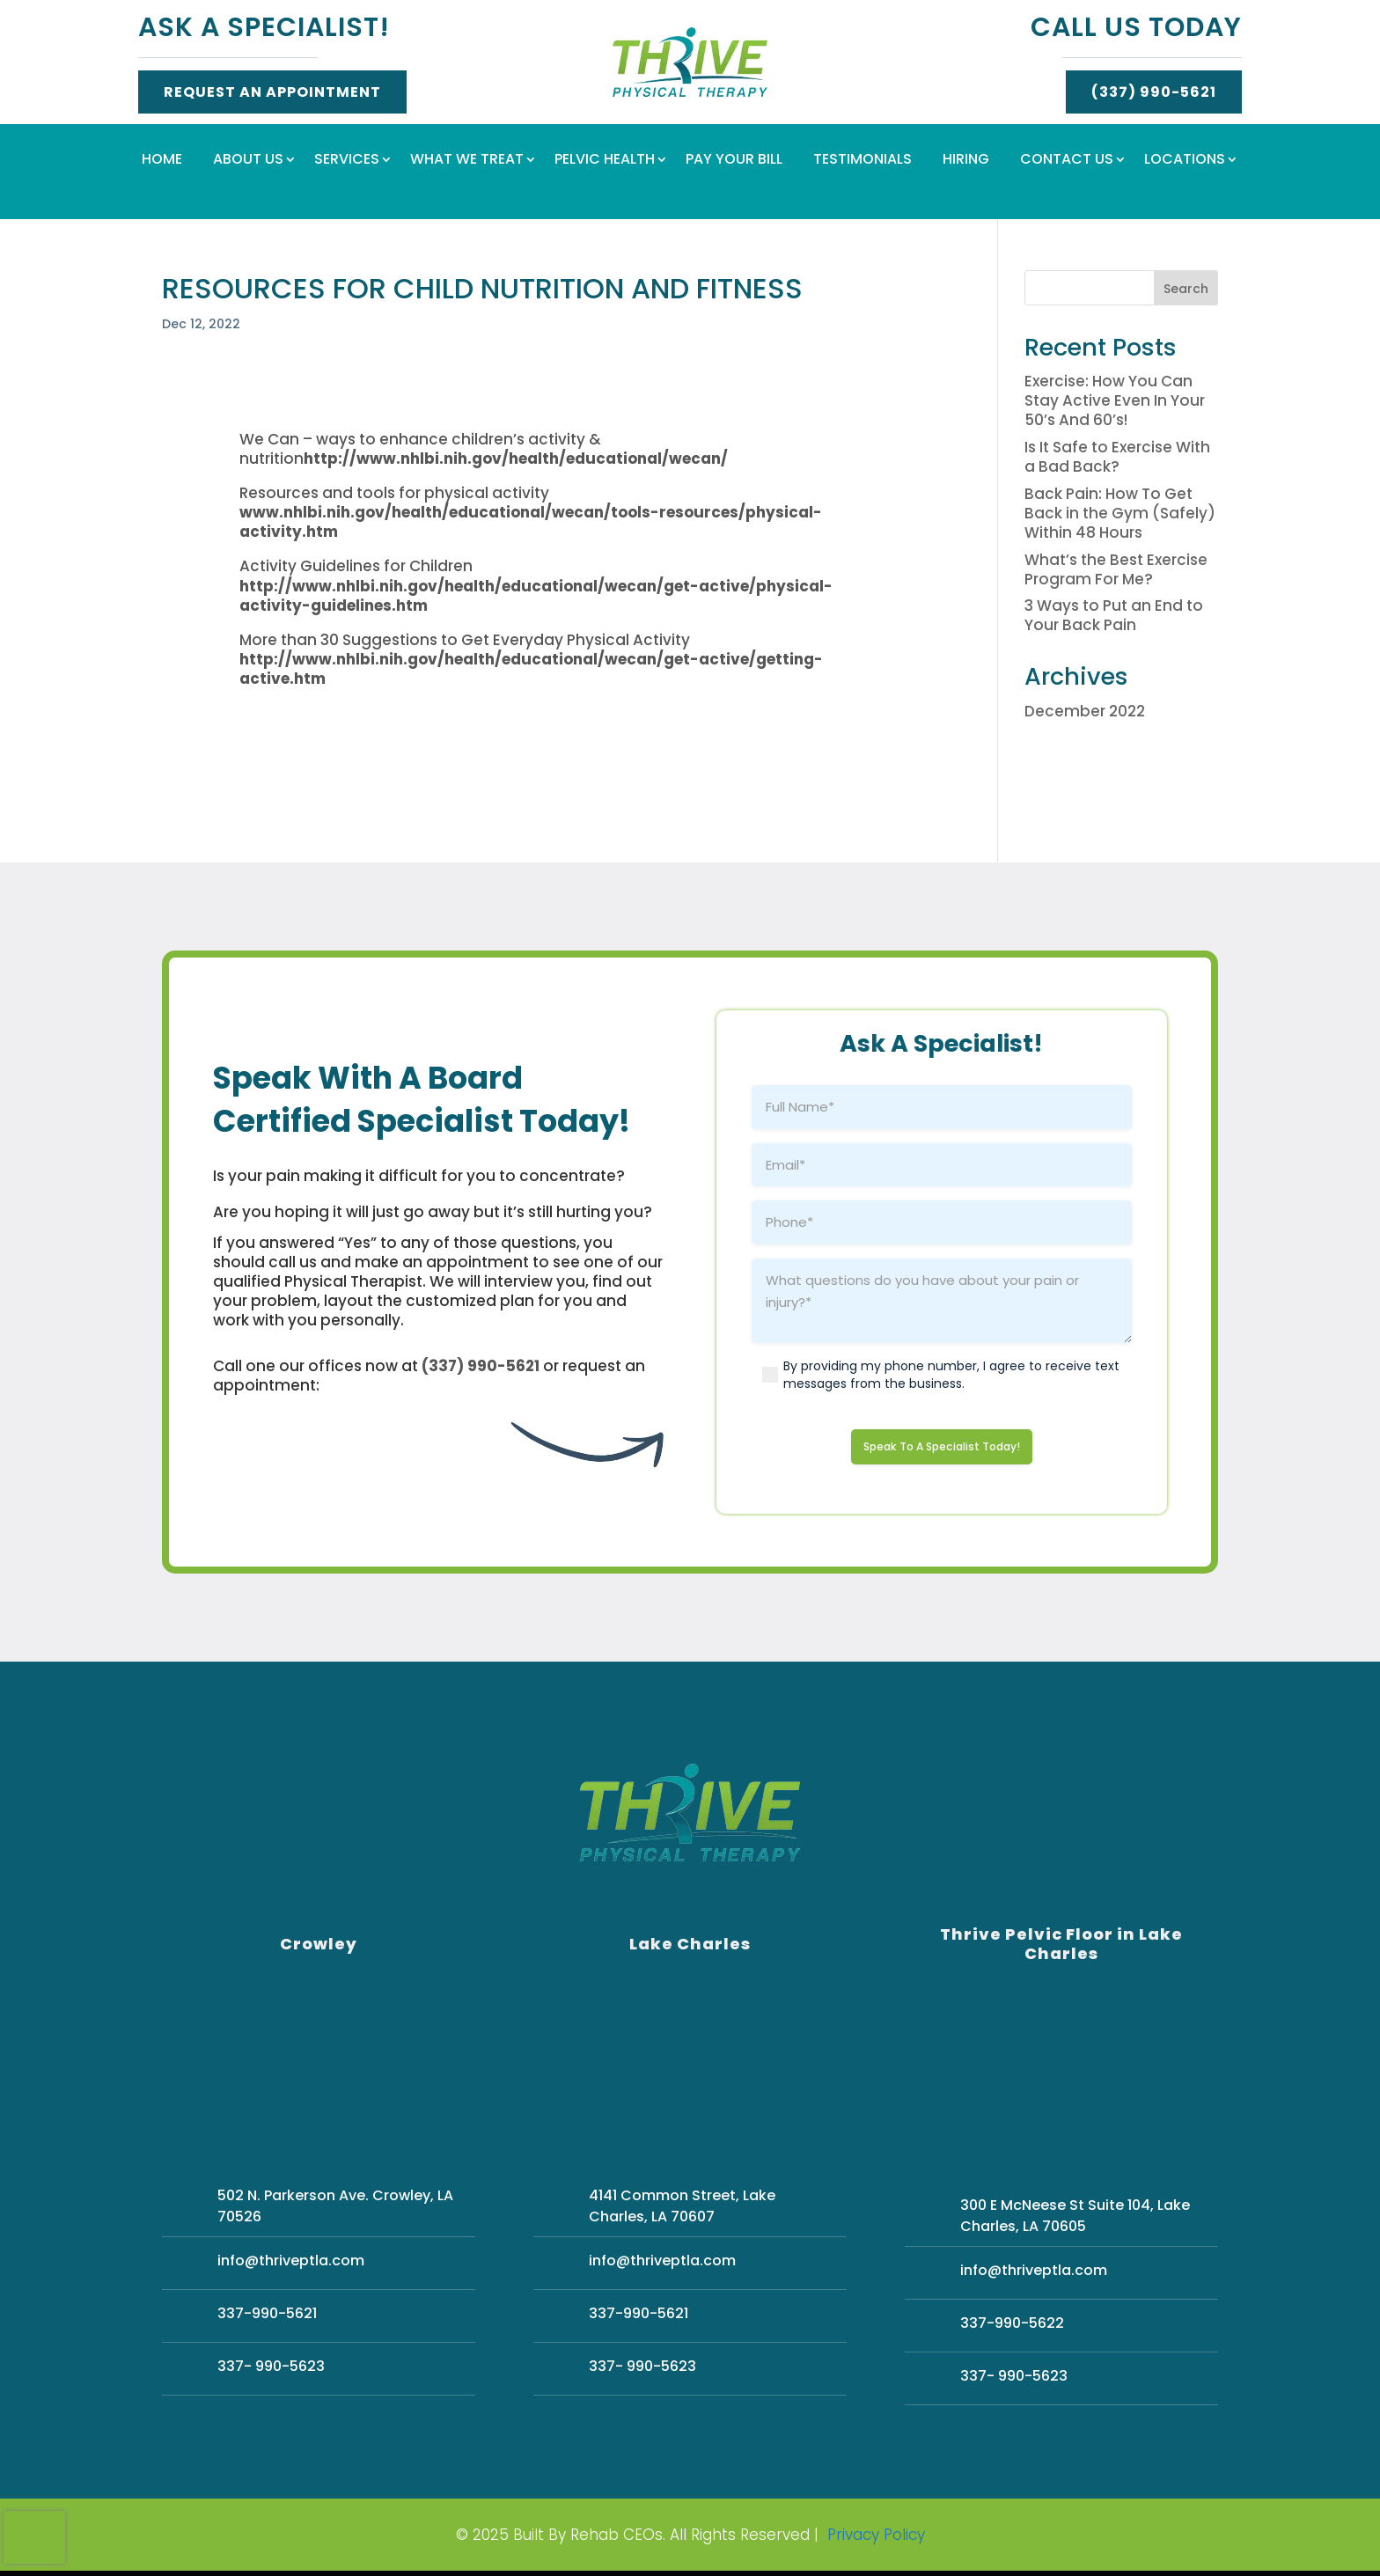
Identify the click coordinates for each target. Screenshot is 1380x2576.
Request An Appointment (272, 92)
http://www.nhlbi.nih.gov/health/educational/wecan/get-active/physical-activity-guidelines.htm (536, 596)
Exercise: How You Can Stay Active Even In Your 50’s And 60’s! (1114, 400)
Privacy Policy (876, 2539)
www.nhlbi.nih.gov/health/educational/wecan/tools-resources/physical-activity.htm (530, 522)
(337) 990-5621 (1153, 92)
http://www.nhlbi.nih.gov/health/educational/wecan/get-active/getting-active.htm (531, 669)
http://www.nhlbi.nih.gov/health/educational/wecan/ (516, 458)
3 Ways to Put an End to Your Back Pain (1113, 615)
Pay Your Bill (734, 161)
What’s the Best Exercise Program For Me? (1116, 569)
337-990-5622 (1012, 2328)
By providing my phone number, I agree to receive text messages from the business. (951, 1374)
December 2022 (1084, 711)
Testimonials (862, 161)
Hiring (966, 161)
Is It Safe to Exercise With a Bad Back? (1117, 457)
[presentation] (34, 2537)
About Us (248, 161)
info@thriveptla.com (290, 2266)
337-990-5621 (267, 2318)
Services (346, 161)
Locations (1184, 161)
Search (1185, 288)
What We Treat (467, 161)
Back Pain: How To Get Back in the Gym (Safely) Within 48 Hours (1119, 513)
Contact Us (1066, 161)
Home (162, 161)
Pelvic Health (604, 161)
